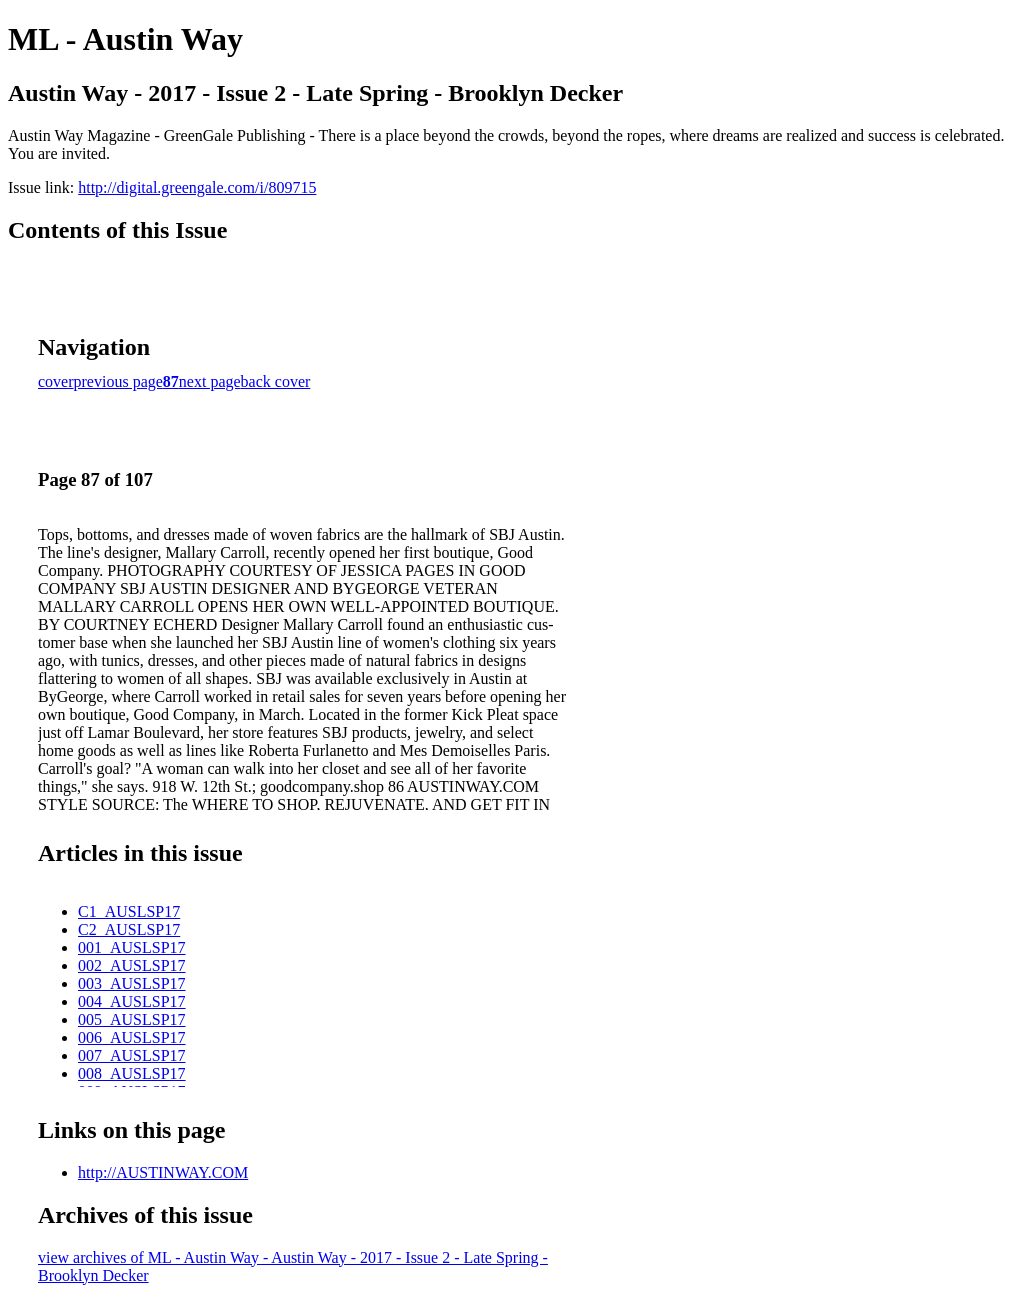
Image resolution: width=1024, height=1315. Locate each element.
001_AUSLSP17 (132, 947)
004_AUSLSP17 (132, 1001)
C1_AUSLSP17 (129, 911)
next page (210, 381)
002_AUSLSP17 (132, 965)
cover (56, 381)
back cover (276, 381)
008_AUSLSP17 (132, 1073)
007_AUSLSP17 (132, 1055)
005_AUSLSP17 (132, 1019)
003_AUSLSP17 (132, 983)
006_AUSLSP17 (132, 1037)
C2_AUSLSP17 (129, 929)
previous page (118, 381)
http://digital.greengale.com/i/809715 (197, 187)
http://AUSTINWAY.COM (163, 1172)
